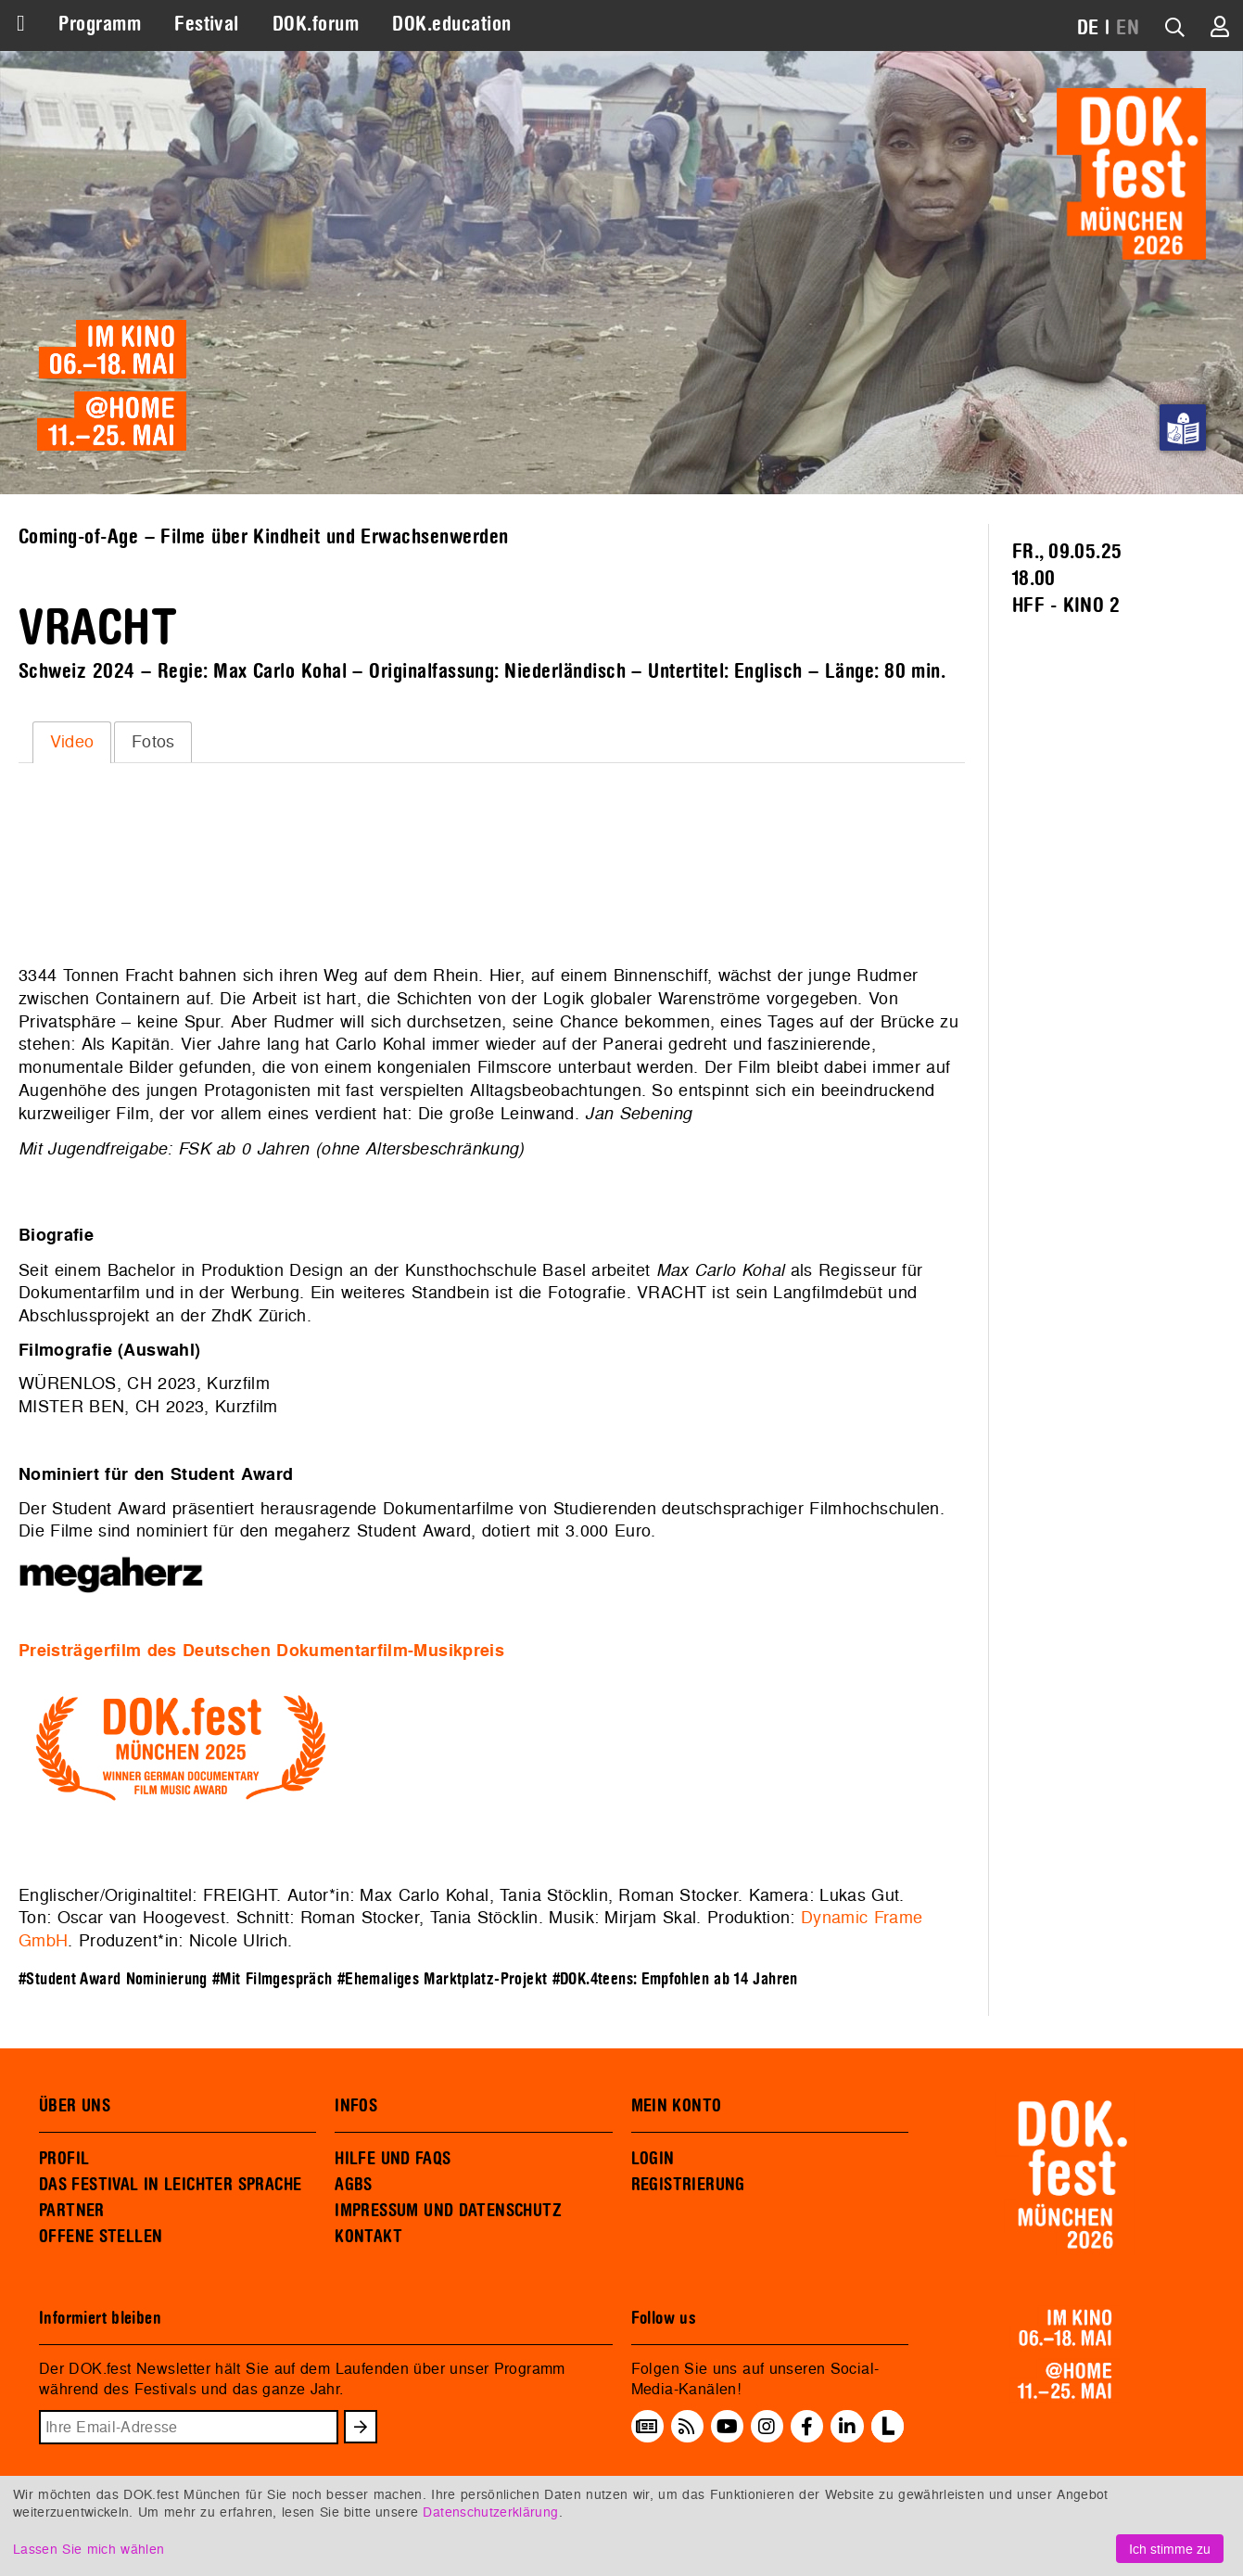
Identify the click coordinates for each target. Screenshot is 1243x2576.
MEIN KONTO (676, 2106)
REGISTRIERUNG (688, 2184)
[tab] (71, 741)
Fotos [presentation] (153, 741)
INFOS (356, 2106)
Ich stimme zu (1170, 2548)
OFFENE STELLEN (100, 2236)
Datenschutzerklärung (490, 2511)
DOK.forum (316, 24)
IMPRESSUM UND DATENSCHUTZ (448, 2210)
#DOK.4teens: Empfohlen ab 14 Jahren (675, 1979)
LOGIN (653, 2158)
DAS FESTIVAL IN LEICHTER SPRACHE (170, 2184)
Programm (99, 24)
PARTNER (72, 2210)
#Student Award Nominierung (113, 1979)
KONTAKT (368, 2236)
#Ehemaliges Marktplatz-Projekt (442, 1979)
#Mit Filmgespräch (272, 1979)
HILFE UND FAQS (392, 2158)
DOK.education (451, 24)
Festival (206, 24)
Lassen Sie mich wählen (88, 2548)
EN (1127, 28)
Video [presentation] (72, 741)
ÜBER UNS (74, 2106)
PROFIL (64, 2158)
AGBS (354, 2184)
